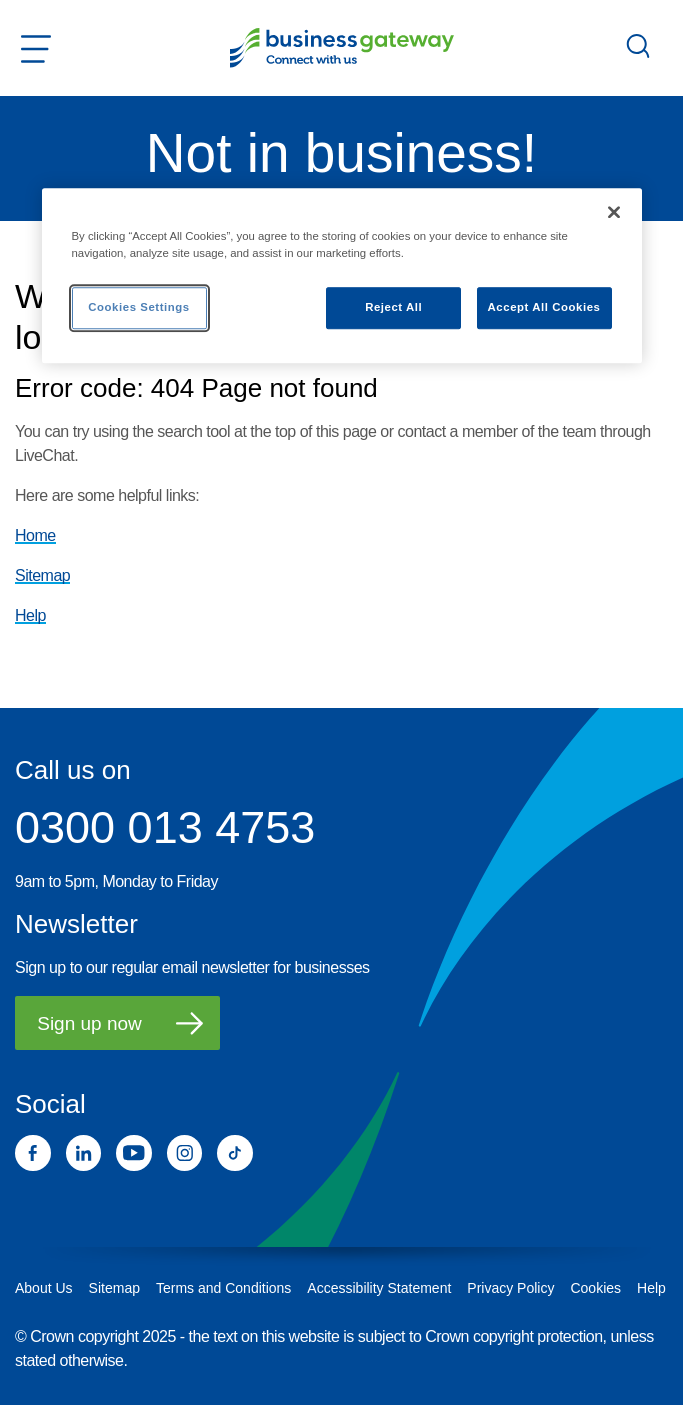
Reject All (393, 307)
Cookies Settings (138, 307)
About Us (44, 1288)
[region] (342, 275)
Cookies (595, 1288)
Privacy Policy (510, 1288)
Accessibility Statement (379, 1288)
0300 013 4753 (165, 828)
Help (30, 615)
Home (35, 535)
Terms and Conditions (223, 1288)
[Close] (614, 212)
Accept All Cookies (544, 307)
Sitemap (42, 575)
